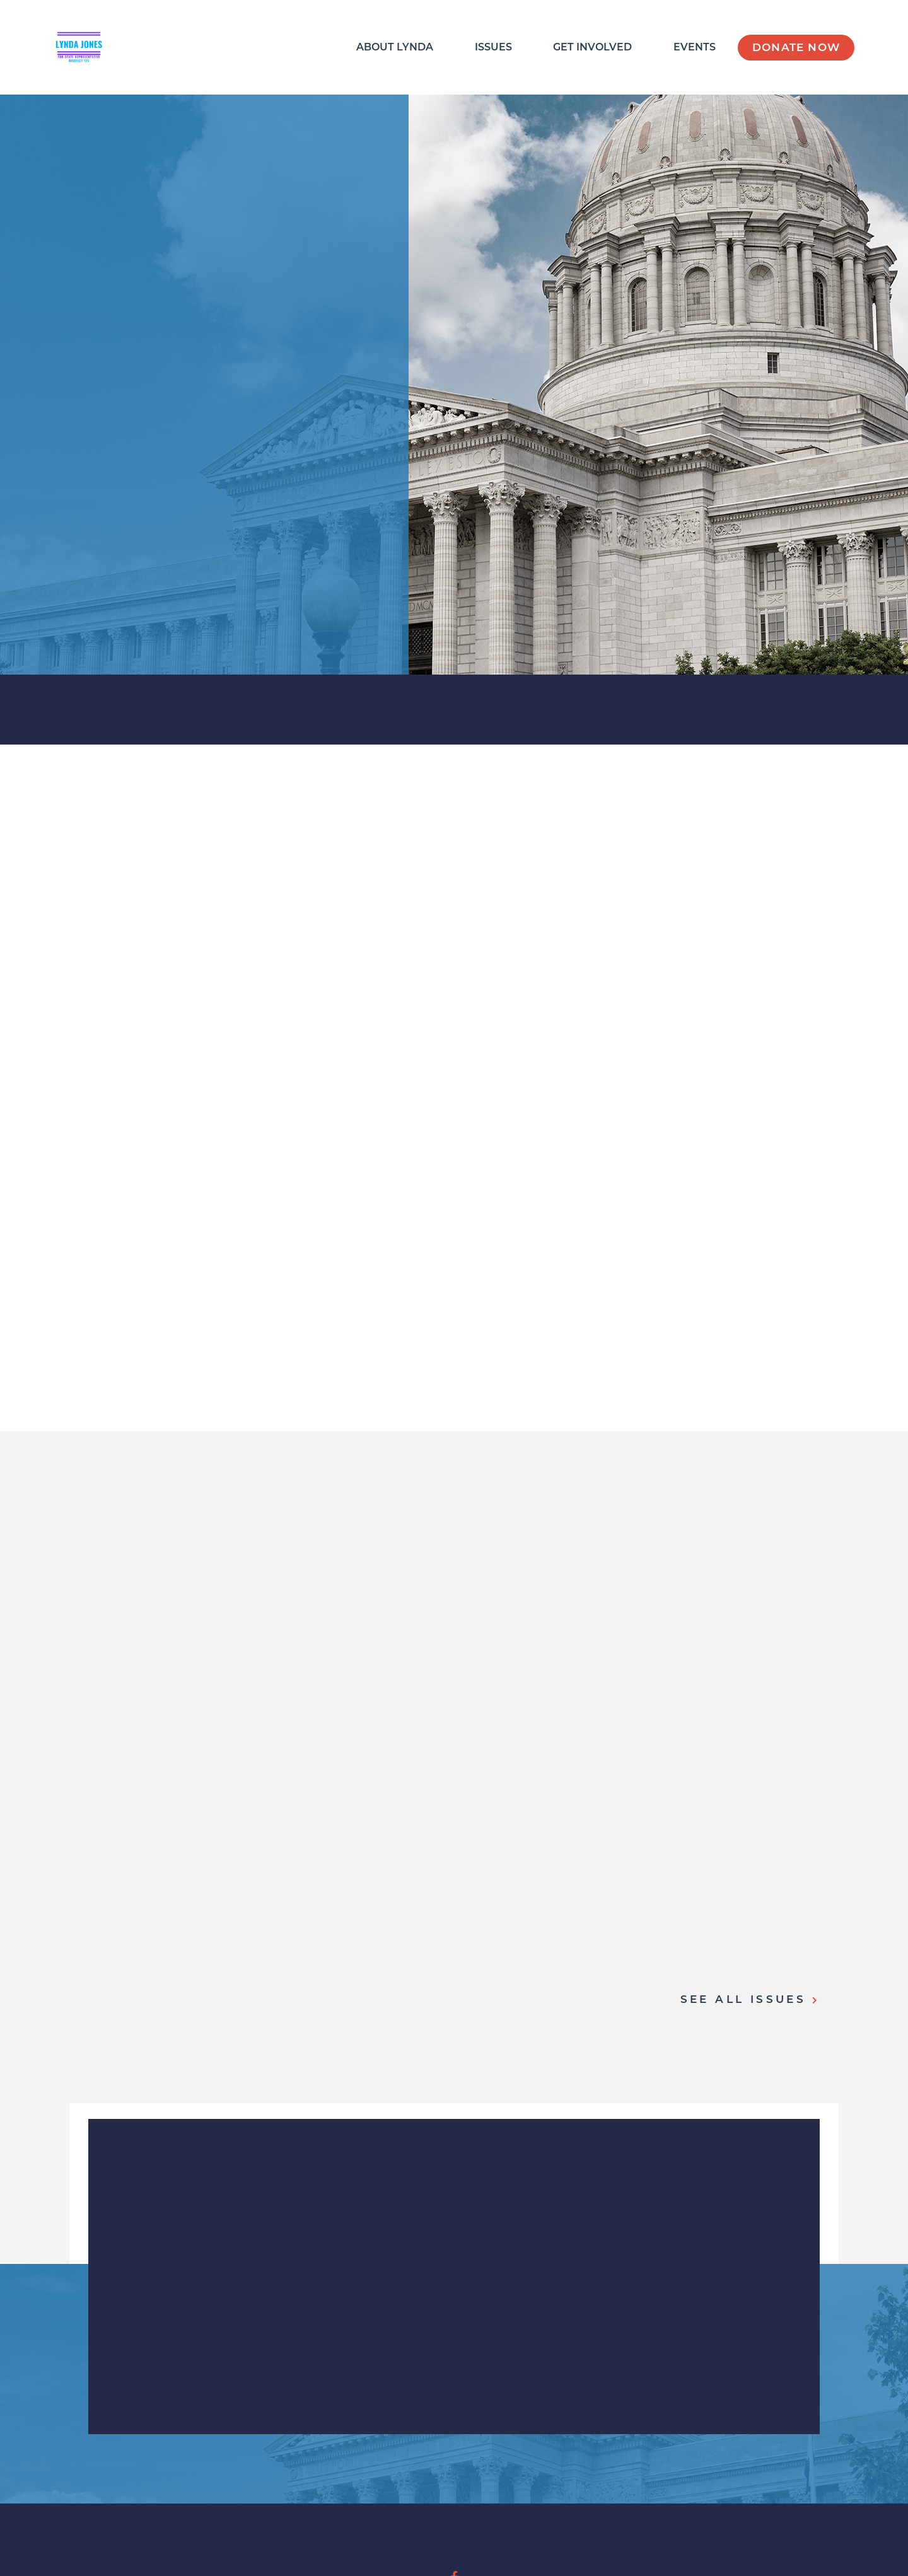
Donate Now (796, 47)
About (394, 47)
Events (694, 47)
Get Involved (592, 47)
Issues (493, 47)
